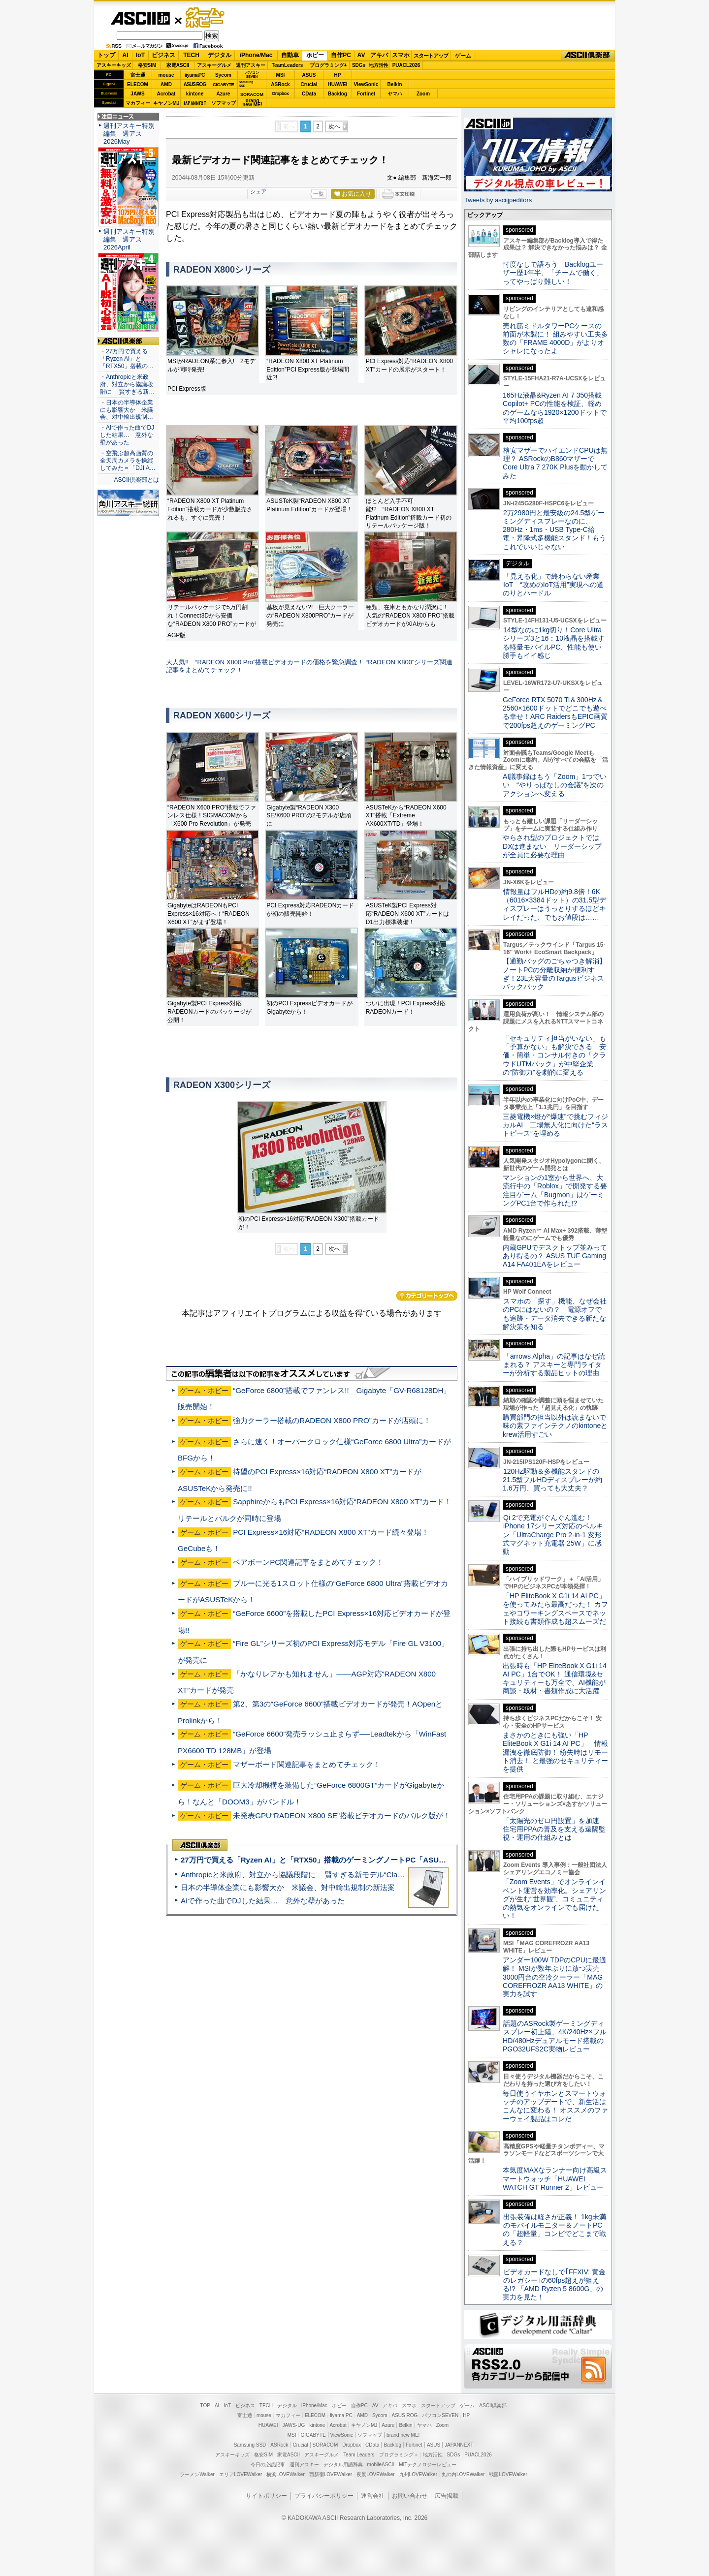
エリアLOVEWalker (240, 2474)
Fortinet (366, 93)
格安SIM (147, 65)
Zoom (423, 93)
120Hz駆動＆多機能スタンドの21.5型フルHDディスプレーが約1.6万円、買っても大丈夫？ (552, 1479)
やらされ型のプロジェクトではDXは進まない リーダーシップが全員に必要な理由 (552, 846)
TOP (205, 2405)
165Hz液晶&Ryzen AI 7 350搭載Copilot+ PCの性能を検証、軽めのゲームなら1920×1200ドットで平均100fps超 (555, 408)
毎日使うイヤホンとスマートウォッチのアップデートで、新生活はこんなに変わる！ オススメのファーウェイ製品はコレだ (555, 2106)
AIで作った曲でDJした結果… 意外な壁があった (263, 1900)
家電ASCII (178, 65)
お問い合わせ (409, 2495)
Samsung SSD (250, 2445)
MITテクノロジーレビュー (427, 2464)
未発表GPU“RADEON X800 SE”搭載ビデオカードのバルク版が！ (342, 1815)
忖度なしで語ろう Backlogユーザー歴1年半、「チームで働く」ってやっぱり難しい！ (553, 272)
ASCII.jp (140, 18)
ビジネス (163, 55)
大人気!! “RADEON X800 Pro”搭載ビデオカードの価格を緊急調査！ (265, 662)
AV (361, 55)
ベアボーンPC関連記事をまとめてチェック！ (308, 1562)
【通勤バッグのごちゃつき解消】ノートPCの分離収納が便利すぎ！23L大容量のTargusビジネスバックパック (554, 974)
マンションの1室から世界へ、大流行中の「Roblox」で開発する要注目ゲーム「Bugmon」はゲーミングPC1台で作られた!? (555, 1190)
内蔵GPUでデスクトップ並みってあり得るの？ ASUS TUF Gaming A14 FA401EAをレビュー (555, 1256)
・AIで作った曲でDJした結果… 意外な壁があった (127, 435)
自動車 (290, 55)
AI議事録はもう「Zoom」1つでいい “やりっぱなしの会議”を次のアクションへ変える (555, 785)
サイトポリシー (266, 2495)
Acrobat (166, 93)
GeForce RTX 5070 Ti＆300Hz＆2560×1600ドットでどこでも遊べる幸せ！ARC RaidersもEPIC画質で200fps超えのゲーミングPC (555, 712)
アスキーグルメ (214, 65)
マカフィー (138, 103)
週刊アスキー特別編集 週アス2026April (129, 239)
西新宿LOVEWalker (330, 2474)
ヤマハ (394, 93)
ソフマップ (223, 103)
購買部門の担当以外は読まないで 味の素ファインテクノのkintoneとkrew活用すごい (558, 1425)
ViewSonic (366, 84)
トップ (106, 55)
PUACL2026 (406, 65)
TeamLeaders (287, 65)
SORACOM (325, 2445)
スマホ (401, 55)
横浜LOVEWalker (285, 2474)
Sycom (223, 75)
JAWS (137, 93)
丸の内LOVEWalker (463, 2474)
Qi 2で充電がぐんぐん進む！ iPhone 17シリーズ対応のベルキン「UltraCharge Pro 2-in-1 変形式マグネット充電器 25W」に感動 (553, 1534)
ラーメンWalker (197, 2474)
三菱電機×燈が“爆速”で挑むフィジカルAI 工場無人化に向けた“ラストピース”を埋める (555, 1125)
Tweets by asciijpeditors (498, 200)
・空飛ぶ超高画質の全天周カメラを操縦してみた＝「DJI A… (128, 460)
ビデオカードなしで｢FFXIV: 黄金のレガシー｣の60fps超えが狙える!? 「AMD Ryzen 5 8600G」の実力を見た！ (554, 2284)
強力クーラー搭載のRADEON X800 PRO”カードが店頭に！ (332, 1420)
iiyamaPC (195, 75)
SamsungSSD (246, 84)
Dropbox (280, 93)
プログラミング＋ (399, 2454)
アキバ (379, 55)
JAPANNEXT (194, 103)
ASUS (309, 75)
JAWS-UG (293, 2425)
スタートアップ (431, 56)
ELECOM (137, 84)
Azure (223, 93)
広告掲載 (446, 2495)
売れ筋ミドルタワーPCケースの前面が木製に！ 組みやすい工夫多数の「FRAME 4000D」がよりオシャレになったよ (555, 338)
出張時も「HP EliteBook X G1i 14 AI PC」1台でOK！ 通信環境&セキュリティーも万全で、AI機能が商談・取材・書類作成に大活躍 (555, 1678)
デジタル (219, 55)
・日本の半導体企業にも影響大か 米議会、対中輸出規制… (126, 410)
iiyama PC (341, 2415)
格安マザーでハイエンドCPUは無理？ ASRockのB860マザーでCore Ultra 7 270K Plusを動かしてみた (555, 463)
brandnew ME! (252, 103)
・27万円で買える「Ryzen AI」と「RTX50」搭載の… (127, 359)
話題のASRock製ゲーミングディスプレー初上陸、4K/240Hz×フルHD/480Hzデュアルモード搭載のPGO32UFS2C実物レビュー (555, 2036)
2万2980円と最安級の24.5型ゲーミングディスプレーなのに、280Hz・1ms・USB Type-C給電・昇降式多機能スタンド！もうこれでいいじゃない (554, 530)
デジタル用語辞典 (343, 2464)
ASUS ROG (195, 84)
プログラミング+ (328, 65)
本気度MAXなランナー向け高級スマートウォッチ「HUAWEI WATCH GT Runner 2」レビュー (555, 2178)
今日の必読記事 (268, 2464)
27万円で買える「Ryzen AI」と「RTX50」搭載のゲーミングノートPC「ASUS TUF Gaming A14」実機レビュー (369, 1860)
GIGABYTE (223, 84)
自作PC (341, 55)
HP (337, 75)
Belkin (394, 84)
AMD (166, 84)
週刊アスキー (250, 65)
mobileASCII (381, 2464)
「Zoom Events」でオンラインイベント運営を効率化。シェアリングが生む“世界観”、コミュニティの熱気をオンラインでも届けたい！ (554, 1899)
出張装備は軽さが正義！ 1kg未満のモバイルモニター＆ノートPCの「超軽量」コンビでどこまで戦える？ (554, 2229)
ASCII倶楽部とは (136, 479)
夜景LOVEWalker (375, 2474)
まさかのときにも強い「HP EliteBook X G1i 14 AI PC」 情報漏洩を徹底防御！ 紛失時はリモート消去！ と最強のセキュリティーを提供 (555, 1752)
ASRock (280, 84)
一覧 (318, 194)
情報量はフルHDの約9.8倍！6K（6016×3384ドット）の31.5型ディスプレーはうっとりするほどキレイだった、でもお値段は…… (554, 904)
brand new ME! (403, 2435)
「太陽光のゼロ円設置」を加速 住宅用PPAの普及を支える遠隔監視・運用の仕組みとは (554, 1829)
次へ (334, 126)
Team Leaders (358, 2454)
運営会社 (373, 2495)
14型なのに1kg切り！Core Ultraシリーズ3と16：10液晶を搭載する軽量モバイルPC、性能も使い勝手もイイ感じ (554, 642)
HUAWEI (338, 84)
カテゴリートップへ (426, 1296)
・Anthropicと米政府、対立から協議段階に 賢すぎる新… (127, 384)
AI (126, 55)
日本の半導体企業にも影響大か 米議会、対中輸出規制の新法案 (288, 1887)
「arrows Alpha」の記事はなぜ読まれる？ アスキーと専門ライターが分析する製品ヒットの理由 (554, 1364)
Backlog (337, 93)
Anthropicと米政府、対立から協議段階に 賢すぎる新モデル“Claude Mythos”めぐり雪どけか (335, 1874)
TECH (191, 55)
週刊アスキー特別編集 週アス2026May (129, 133)
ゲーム (463, 56)
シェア (258, 191)
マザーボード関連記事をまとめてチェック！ (307, 1764)
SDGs (358, 65)
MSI (280, 75)
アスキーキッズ (114, 65)
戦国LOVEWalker (508, 2474)
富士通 (137, 75)
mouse (166, 75)
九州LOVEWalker (418, 2474)
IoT (140, 55)
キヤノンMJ (166, 103)
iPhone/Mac (256, 55)
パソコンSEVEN (252, 74)
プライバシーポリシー (324, 2495)
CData (309, 93)
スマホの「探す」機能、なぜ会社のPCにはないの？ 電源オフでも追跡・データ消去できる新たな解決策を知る (555, 1314)
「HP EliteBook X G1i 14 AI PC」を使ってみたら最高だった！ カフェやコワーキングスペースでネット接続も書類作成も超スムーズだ (555, 1608)
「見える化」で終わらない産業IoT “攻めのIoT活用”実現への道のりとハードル (553, 584)
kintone (195, 93)
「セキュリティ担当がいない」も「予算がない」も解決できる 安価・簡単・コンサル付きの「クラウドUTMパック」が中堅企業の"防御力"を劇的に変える (554, 1055)
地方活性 (378, 65)
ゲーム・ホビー (206, 18)
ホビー (315, 55)
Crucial (309, 84)
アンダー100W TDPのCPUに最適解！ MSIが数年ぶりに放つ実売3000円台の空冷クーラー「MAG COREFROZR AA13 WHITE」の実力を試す (554, 1977)
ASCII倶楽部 (587, 56)
